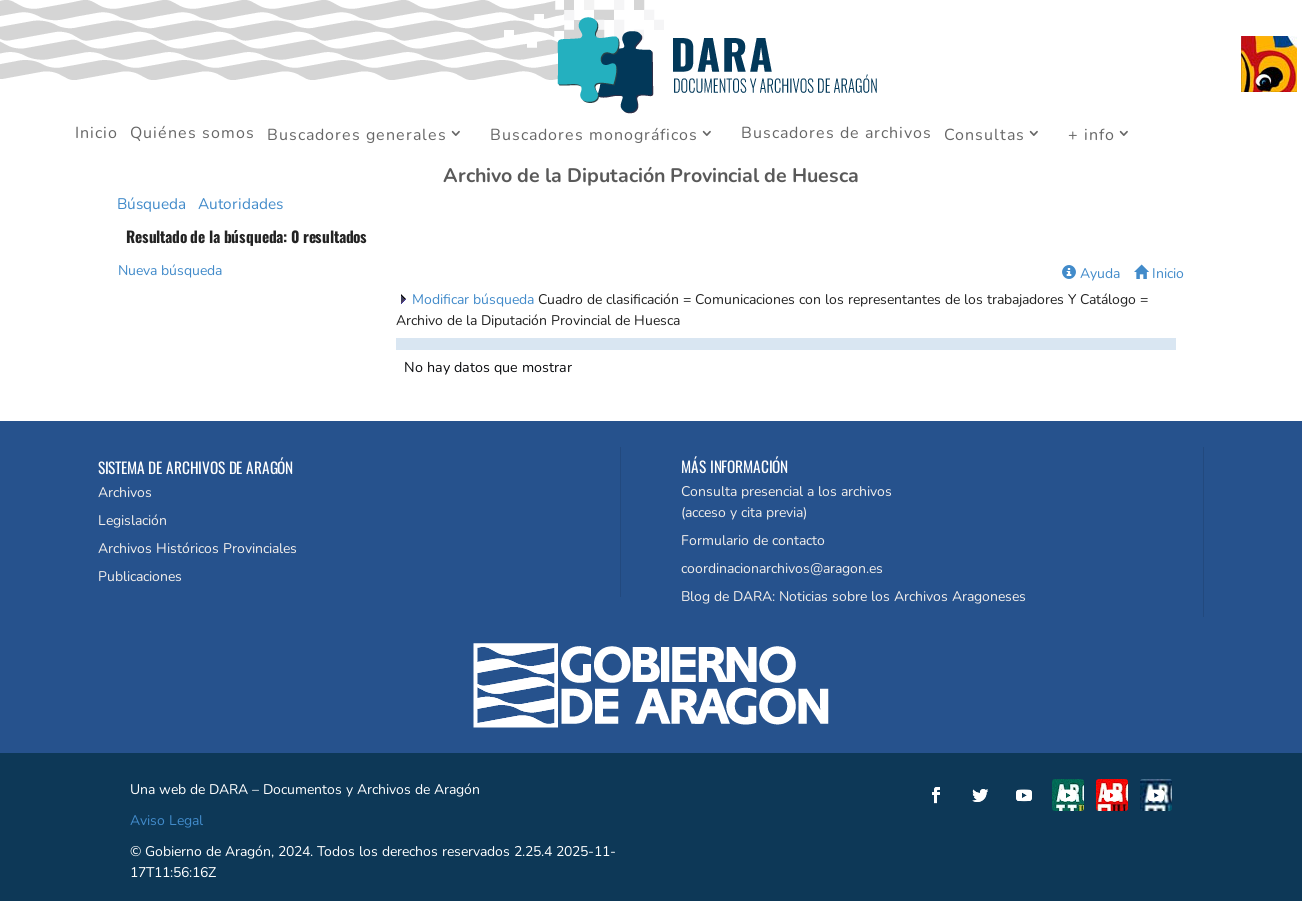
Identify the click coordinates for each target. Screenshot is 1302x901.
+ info (1091, 136)
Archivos (125, 492)
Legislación (132, 520)
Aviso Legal (166, 820)
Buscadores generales (357, 136)
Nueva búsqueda (170, 270)
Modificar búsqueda (475, 299)
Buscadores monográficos (594, 136)
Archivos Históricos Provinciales (197, 548)
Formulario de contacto (753, 540)
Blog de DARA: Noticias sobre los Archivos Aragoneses (853, 596)
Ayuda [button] (1091, 273)
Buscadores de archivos (836, 135)
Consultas (984, 136)
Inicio (96, 135)
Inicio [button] (1159, 273)
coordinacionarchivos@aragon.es (782, 568)
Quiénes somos (192, 135)
